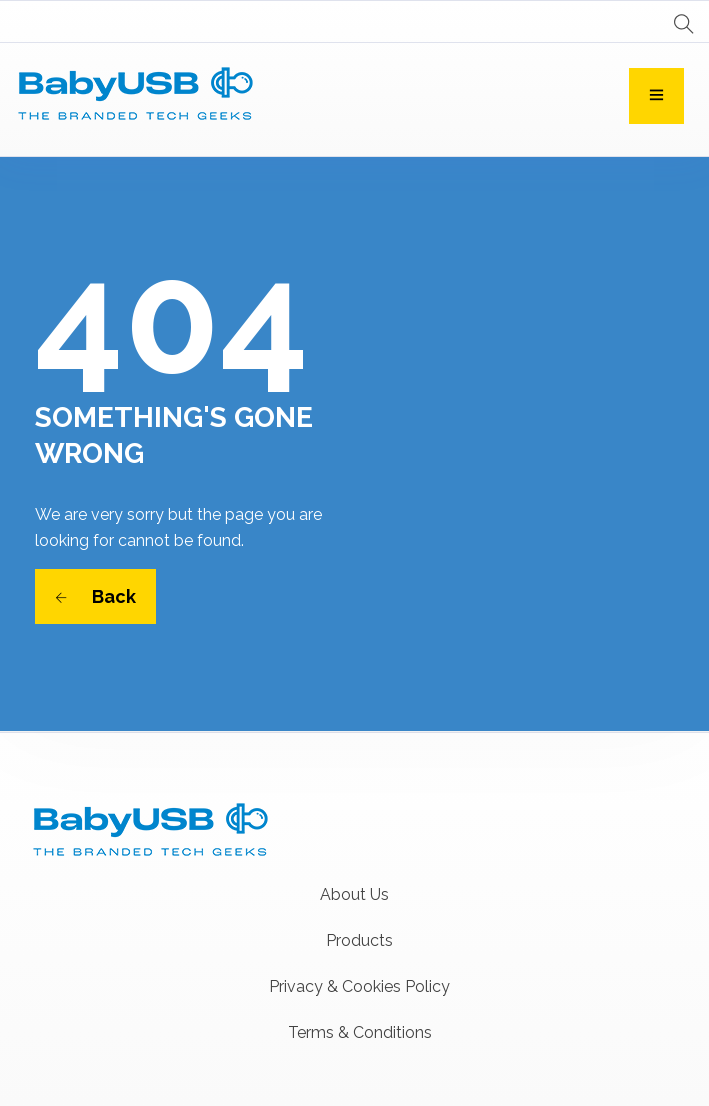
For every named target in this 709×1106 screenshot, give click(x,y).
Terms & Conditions (360, 1032)
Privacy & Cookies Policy (359, 986)
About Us (354, 894)
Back (95, 596)
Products (359, 940)
